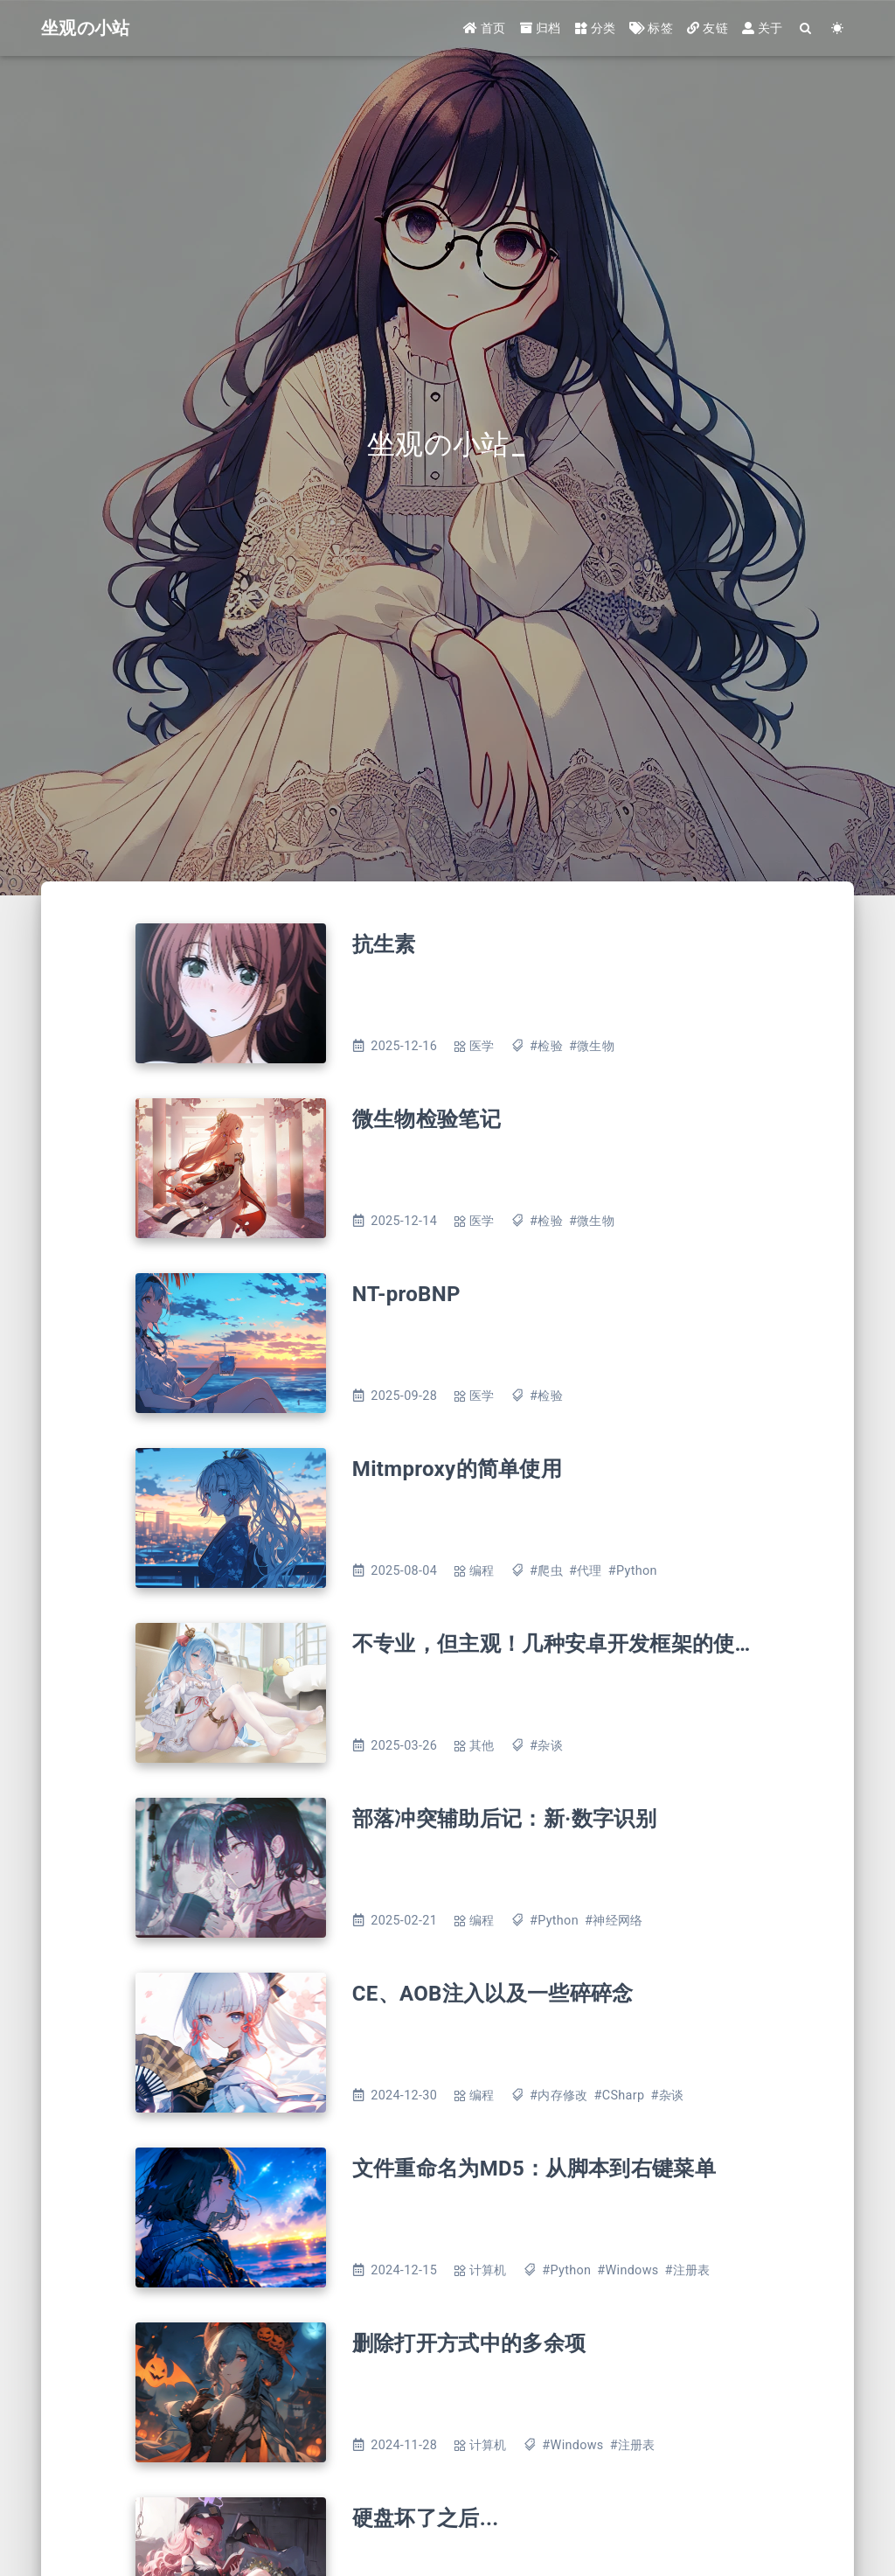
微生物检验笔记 (426, 1119)
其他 (482, 1745)
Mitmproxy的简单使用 (457, 1469)
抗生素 (384, 944)
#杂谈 (546, 1745)
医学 (482, 1046)
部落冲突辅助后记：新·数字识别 (504, 1819)
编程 (482, 1570)
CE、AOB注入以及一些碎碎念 (493, 1993)
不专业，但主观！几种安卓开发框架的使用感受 (575, 1644)
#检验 (546, 1046)
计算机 (488, 2270)
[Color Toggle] (838, 28)
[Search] (806, 28)
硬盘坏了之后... (425, 2518)
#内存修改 (558, 2095)
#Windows (627, 2270)
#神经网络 (613, 1920)
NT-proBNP (406, 1294)
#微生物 (591, 1046)
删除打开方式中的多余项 (469, 2343)
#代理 (585, 1570)
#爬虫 (546, 1570)
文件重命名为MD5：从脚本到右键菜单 (534, 2168)
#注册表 (688, 2270)
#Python (632, 1570)
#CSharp (619, 2095)
